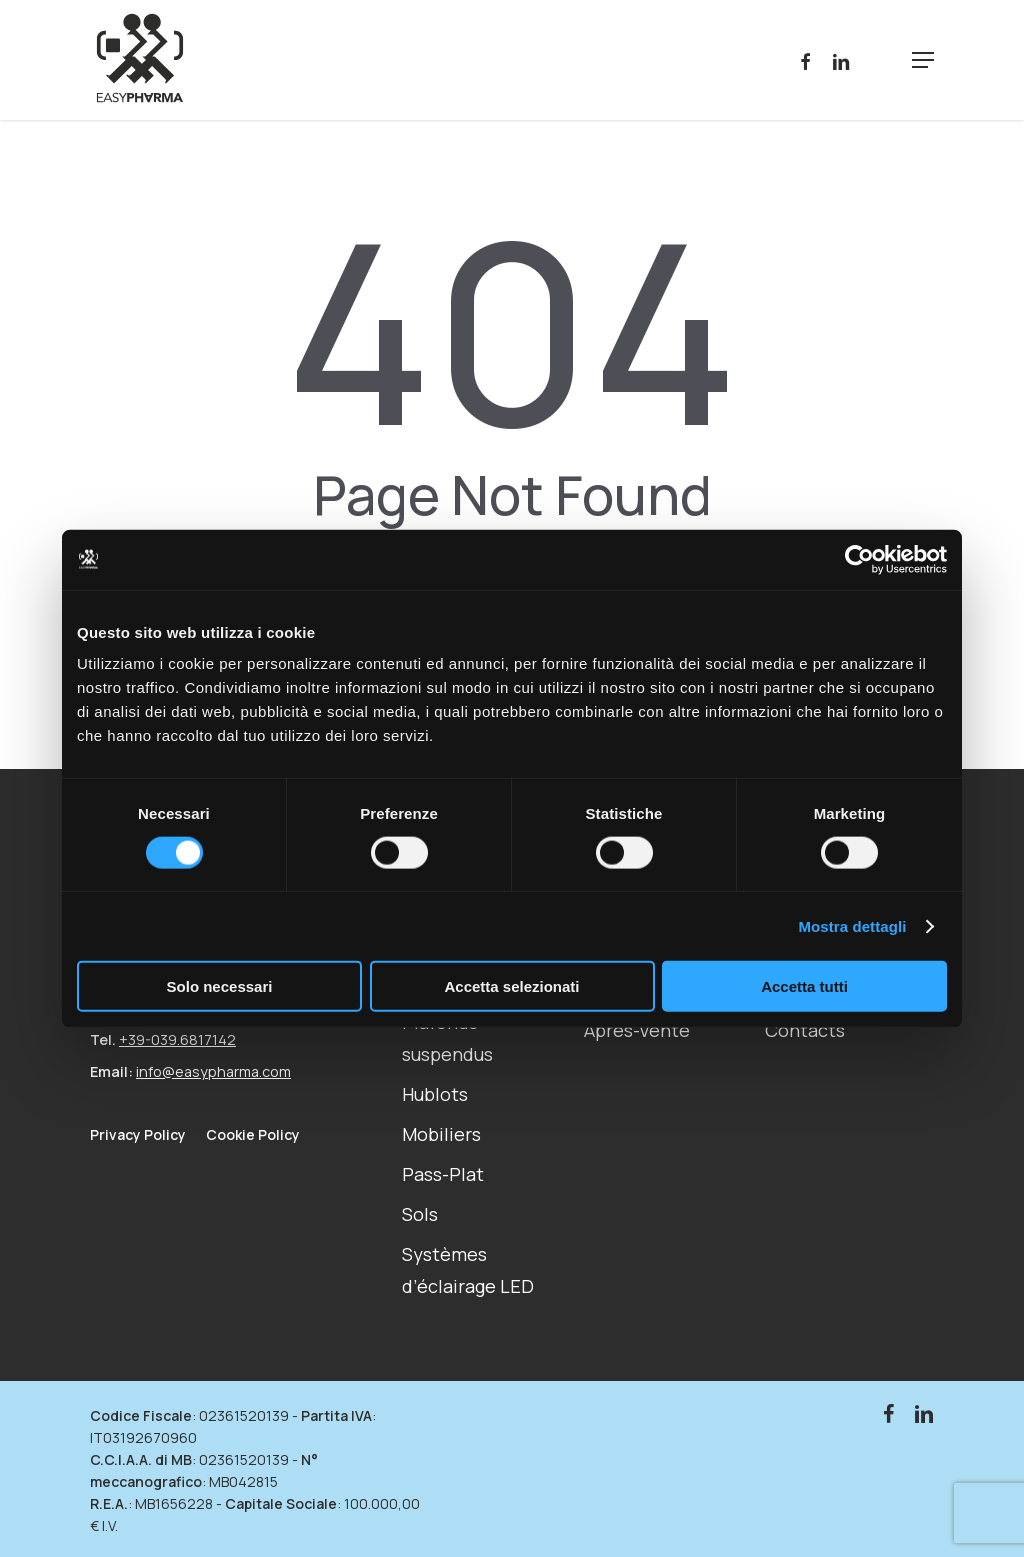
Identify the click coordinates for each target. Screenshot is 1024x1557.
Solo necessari (220, 986)
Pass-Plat (443, 1174)
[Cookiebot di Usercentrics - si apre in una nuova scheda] (859, 559)
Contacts (805, 1030)
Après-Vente (637, 1030)
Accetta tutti (804, 986)
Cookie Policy (253, 1134)
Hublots (435, 1094)
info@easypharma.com (213, 1071)
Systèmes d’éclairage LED (468, 1270)
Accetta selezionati (511, 986)
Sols (420, 1214)
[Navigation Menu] (923, 60)
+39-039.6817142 (177, 1039)
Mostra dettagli (852, 925)
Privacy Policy (138, 1135)
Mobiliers (441, 1134)
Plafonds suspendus (447, 1038)
